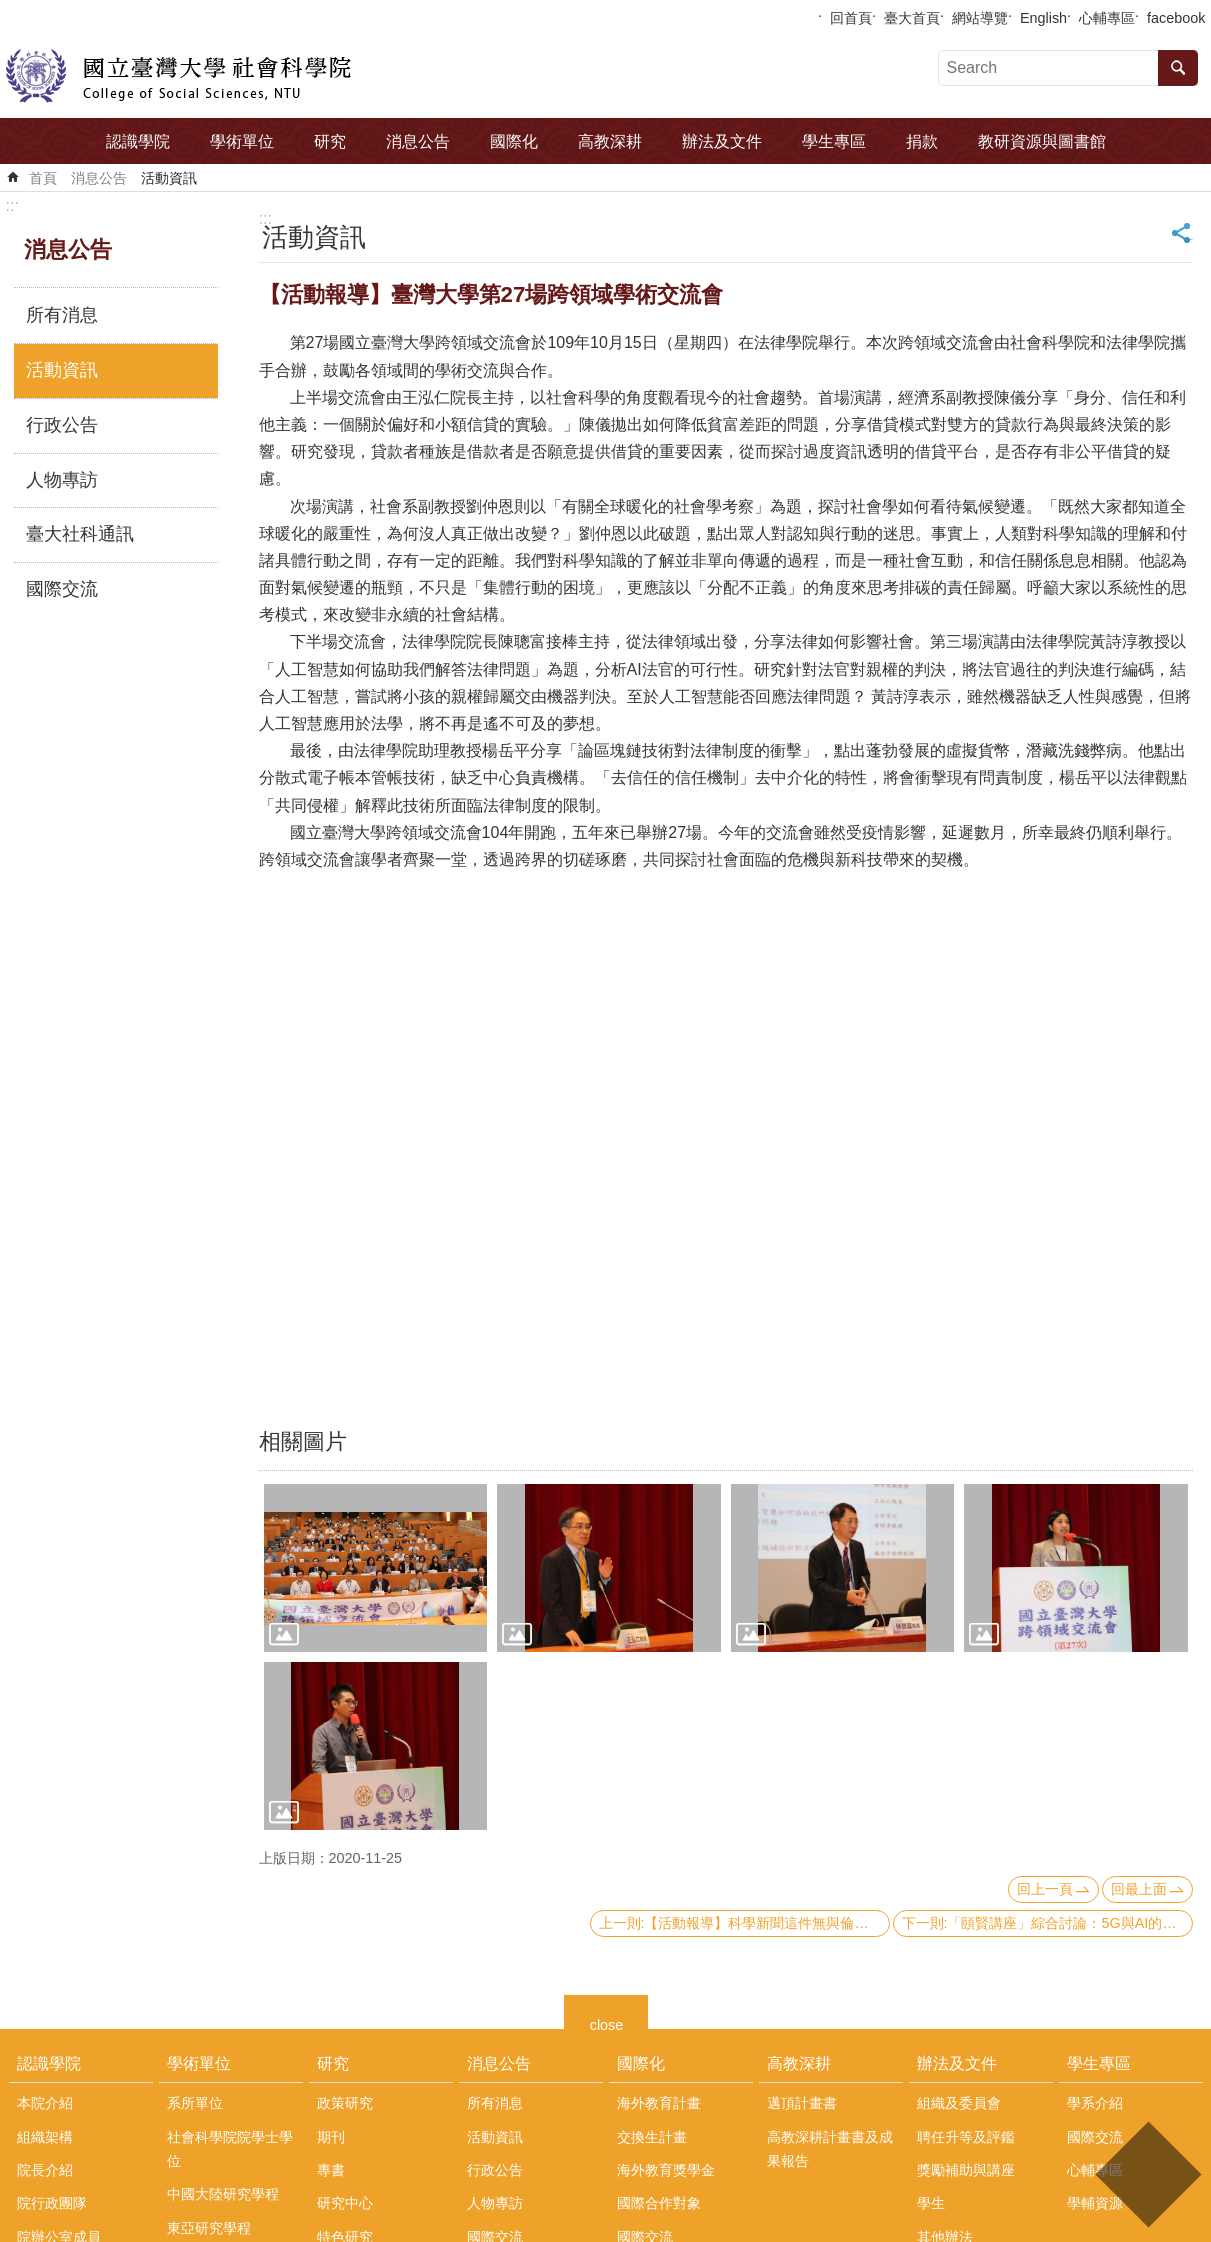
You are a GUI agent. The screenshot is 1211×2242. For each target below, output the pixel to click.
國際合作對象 (659, 2203)
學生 (931, 2203)
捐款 (922, 141)
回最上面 (1139, 1889)
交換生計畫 (652, 2137)
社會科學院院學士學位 (230, 2149)
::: (12, 205)
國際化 (514, 141)
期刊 (331, 2137)
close (607, 2022)
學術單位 (242, 141)
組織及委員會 (959, 2103)
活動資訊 (169, 178)
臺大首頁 (912, 18)
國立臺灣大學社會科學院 (178, 76)
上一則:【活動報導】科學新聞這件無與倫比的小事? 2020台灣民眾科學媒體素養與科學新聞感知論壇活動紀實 (744, 1923)
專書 (331, 2170)
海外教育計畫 (659, 2103)
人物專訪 (62, 480)
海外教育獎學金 (666, 2170)
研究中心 (345, 2203)
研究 (330, 141)
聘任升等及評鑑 (966, 2137)
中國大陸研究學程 (223, 2194)
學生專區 (834, 141)
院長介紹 (45, 2170)
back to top (1147, 2174)
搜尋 (1178, 68)
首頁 (43, 178)
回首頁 (851, 18)
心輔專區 (1107, 18)
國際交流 (62, 589)
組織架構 (45, 2137)
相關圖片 (303, 1441)
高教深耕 (610, 141)
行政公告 (62, 425)
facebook (1176, 18)
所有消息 (62, 315)
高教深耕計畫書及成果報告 (830, 2149)
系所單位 (195, 2103)
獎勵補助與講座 (966, 2170)
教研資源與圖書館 (1042, 141)
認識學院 (138, 141)
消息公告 (418, 141)
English (1043, 18)
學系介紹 (1095, 2103)
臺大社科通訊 (80, 534)
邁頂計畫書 (802, 2103)
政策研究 (345, 2103)
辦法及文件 (722, 141)
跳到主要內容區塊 (10, 10)
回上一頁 (1045, 1889)
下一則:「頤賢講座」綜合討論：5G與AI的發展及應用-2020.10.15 (1047, 1923)
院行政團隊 (52, 2203)
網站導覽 (980, 18)
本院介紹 (45, 2103)
